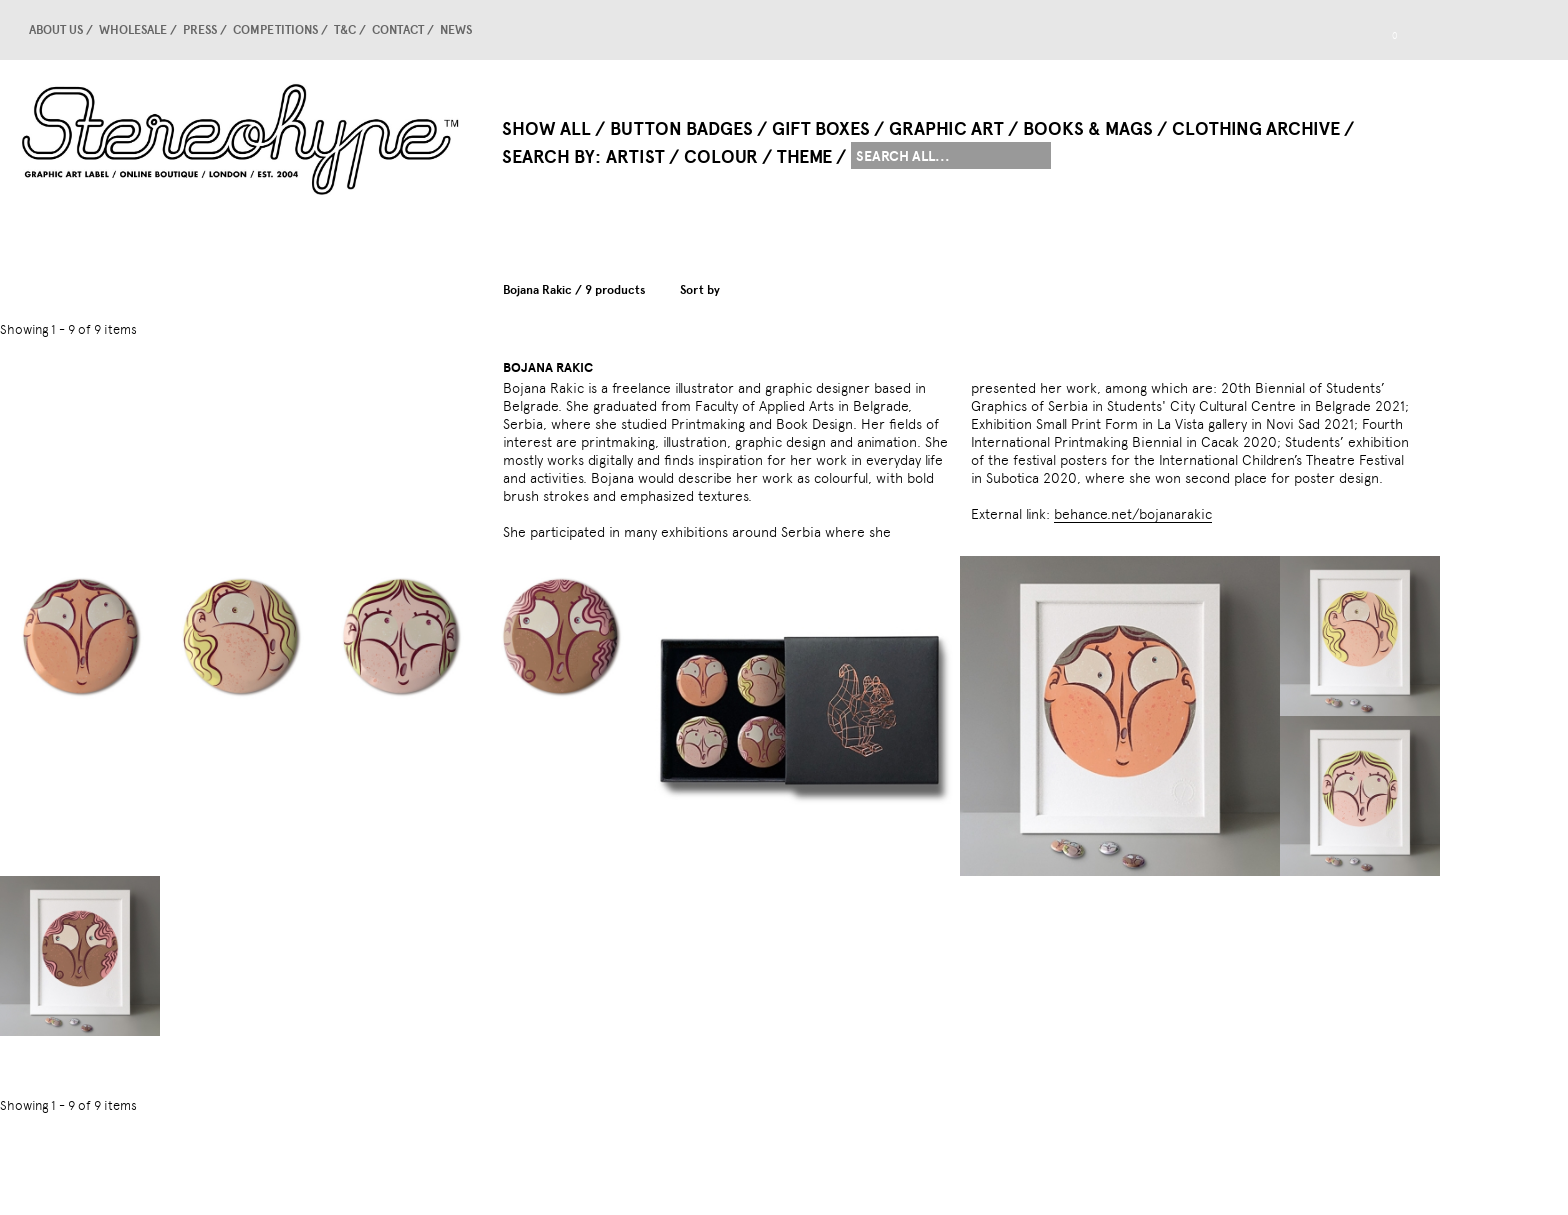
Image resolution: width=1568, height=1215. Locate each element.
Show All (546, 129)
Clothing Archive (1256, 129)
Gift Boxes (821, 129)
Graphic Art (946, 129)
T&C (345, 30)
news (456, 30)
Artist (635, 157)
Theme (804, 157)
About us (56, 30)
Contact (398, 30)
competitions (275, 30)
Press (200, 30)
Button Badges (681, 129)
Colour (721, 157)
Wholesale (133, 30)
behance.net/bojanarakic (1133, 514)
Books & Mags (1088, 129)
